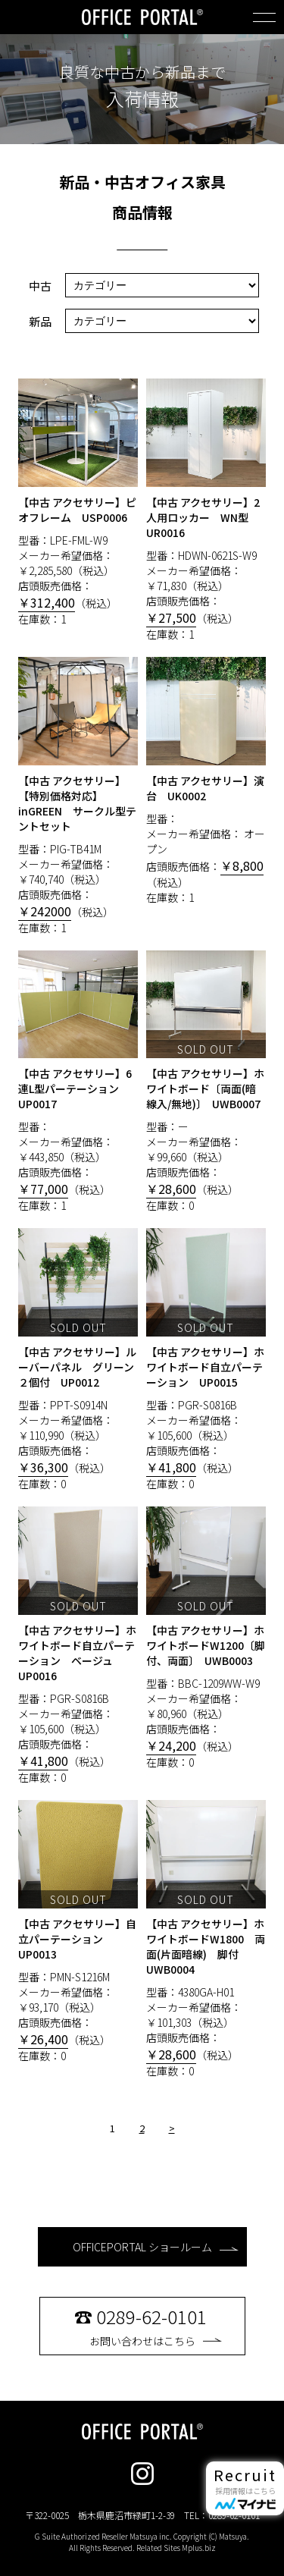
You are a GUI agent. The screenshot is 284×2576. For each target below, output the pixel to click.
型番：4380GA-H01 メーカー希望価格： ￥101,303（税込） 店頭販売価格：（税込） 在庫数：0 (206, 1939)
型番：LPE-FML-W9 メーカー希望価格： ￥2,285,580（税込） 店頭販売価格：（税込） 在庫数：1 (78, 503)
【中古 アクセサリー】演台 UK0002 (205, 788)
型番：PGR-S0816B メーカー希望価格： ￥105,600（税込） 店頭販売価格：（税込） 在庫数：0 (206, 1359)
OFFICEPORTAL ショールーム (156, 2246)
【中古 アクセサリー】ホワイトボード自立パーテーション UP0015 (205, 1367)
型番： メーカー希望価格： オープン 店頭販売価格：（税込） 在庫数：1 (206, 781)
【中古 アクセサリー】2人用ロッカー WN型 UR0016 (203, 517)
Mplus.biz (199, 2547)
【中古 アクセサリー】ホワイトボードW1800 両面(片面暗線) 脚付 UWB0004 (205, 1946)
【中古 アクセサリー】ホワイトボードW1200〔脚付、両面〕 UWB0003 (205, 1645)
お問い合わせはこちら (155, 2325)
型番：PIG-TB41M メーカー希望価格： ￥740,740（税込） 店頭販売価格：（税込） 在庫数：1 (78, 796)
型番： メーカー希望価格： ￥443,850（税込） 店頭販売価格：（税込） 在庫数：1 (78, 1082)
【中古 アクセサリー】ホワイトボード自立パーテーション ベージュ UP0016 (77, 1653)
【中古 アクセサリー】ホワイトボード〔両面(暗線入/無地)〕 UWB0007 (205, 1088)
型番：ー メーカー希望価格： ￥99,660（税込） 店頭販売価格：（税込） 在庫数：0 (206, 1082)
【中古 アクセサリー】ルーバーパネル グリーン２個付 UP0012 (77, 1367)
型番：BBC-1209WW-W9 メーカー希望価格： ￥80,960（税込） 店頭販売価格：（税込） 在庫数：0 (206, 1638)
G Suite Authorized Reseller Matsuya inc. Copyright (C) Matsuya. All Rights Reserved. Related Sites (142, 2541)
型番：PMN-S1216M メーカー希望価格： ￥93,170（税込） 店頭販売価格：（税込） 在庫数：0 (78, 1931)
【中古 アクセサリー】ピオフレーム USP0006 (77, 510)
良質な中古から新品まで (142, 72)
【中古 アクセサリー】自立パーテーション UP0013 (77, 1939)
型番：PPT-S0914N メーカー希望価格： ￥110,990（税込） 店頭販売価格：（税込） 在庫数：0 (78, 1359)
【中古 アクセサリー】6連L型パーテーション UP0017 (75, 1088)
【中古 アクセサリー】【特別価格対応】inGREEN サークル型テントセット (77, 803)
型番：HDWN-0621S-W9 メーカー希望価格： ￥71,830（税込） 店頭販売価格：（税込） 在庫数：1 (206, 510)
